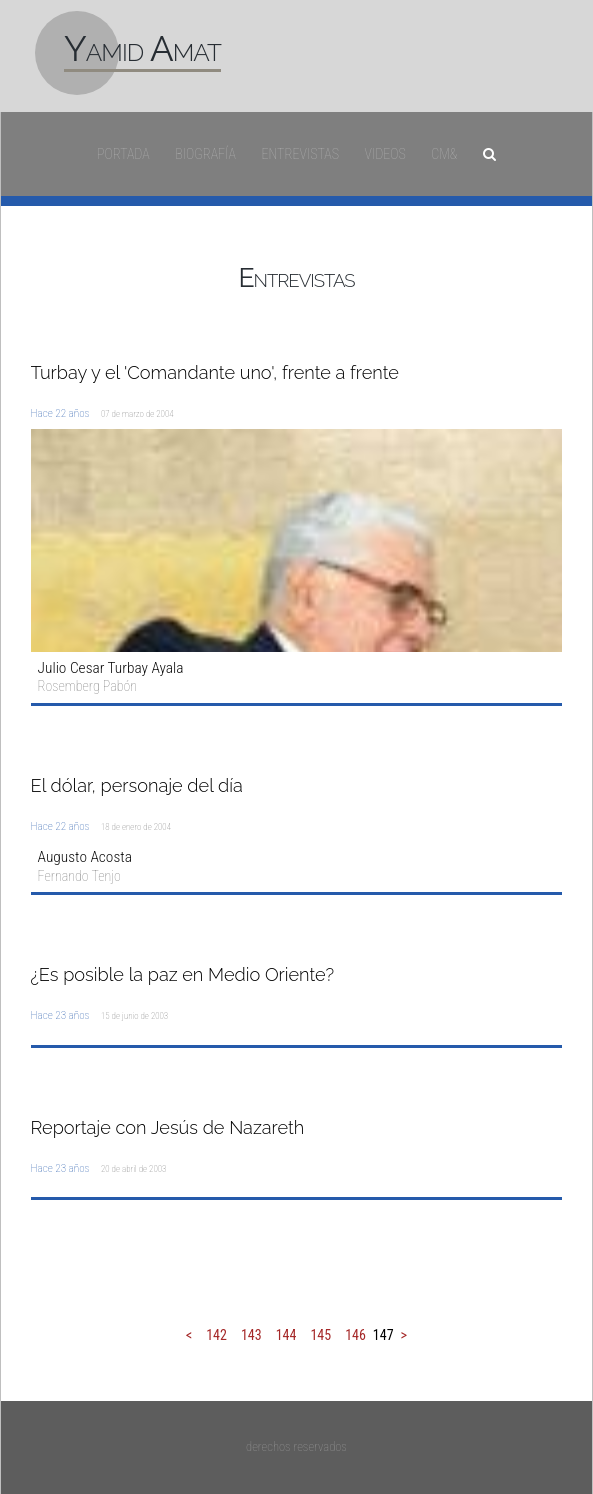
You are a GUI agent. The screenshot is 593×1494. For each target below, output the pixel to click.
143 (251, 1335)
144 (286, 1335)
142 (216, 1335)
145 (320, 1335)
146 (355, 1335)
